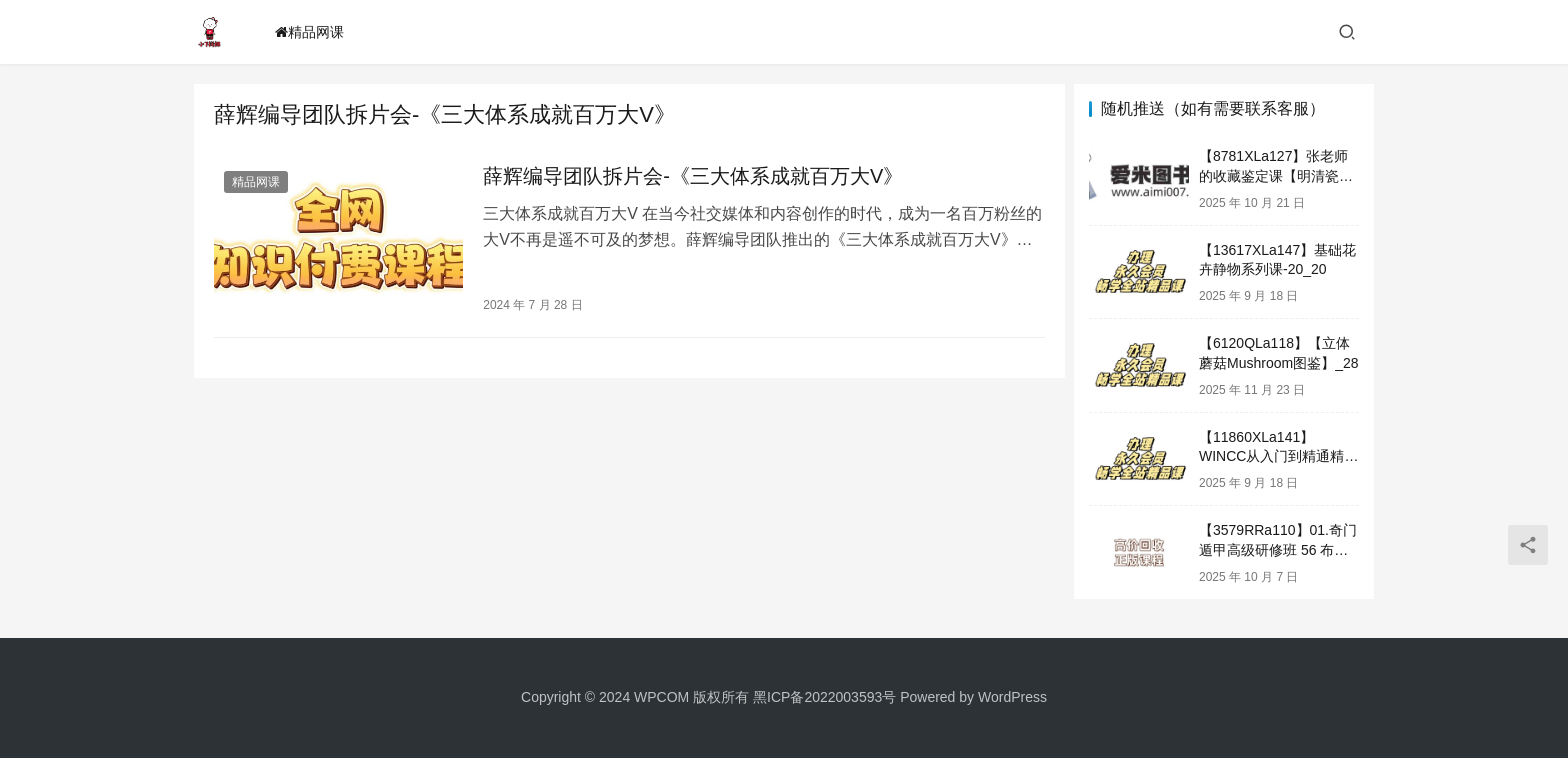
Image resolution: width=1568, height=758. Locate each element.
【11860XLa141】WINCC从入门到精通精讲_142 (1278, 456)
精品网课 (309, 32)
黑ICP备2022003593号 (824, 697)
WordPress (1012, 697)
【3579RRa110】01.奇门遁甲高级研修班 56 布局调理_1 (1278, 549)
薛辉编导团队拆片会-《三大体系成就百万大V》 (690, 176)
